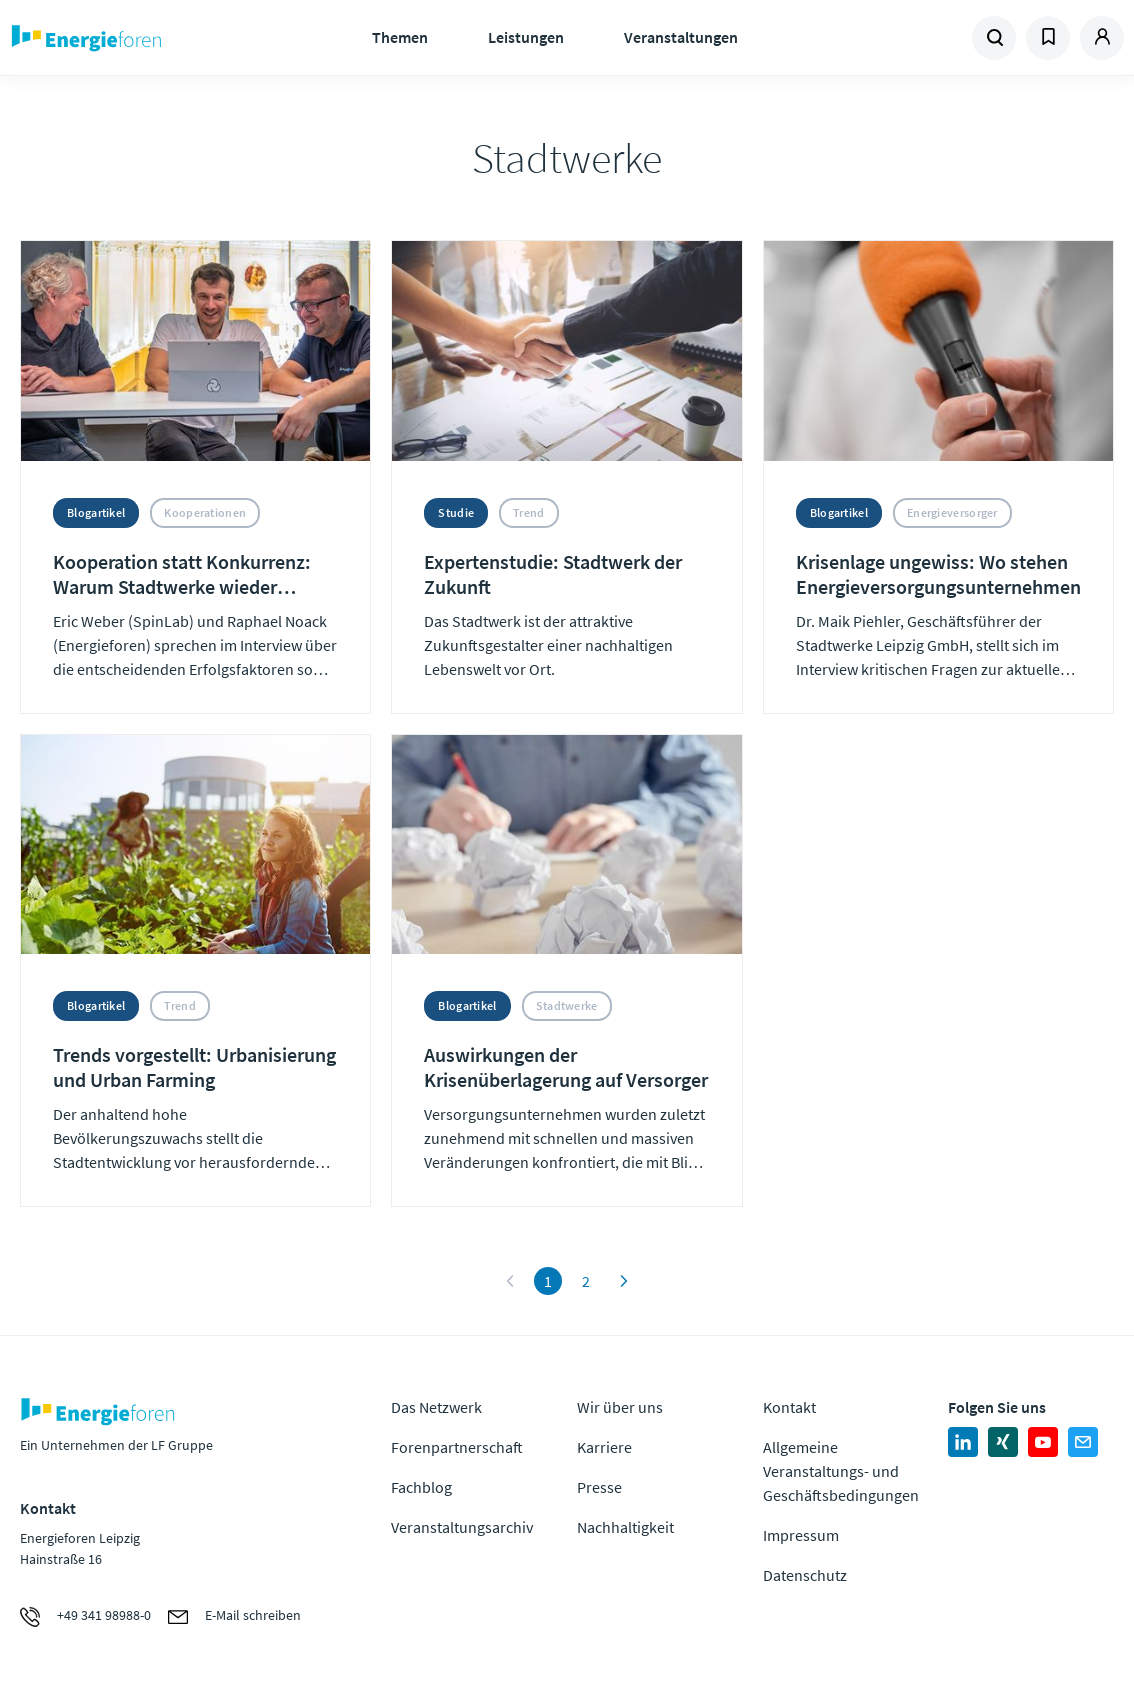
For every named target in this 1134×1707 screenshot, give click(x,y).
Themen (400, 37)
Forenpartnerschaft (457, 1447)
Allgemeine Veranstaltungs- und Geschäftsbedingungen (841, 1471)
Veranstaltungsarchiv (462, 1527)
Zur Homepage (138, 38)
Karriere (604, 1447)
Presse (599, 1487)
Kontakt (789, 1407)
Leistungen (526, 37)
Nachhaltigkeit (625, 1527)
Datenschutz (805, 1575)
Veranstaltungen (681, 37)
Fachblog (421, 1487)
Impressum (801, 1535)
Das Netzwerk (436, 1407)
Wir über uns (620, 1407)
